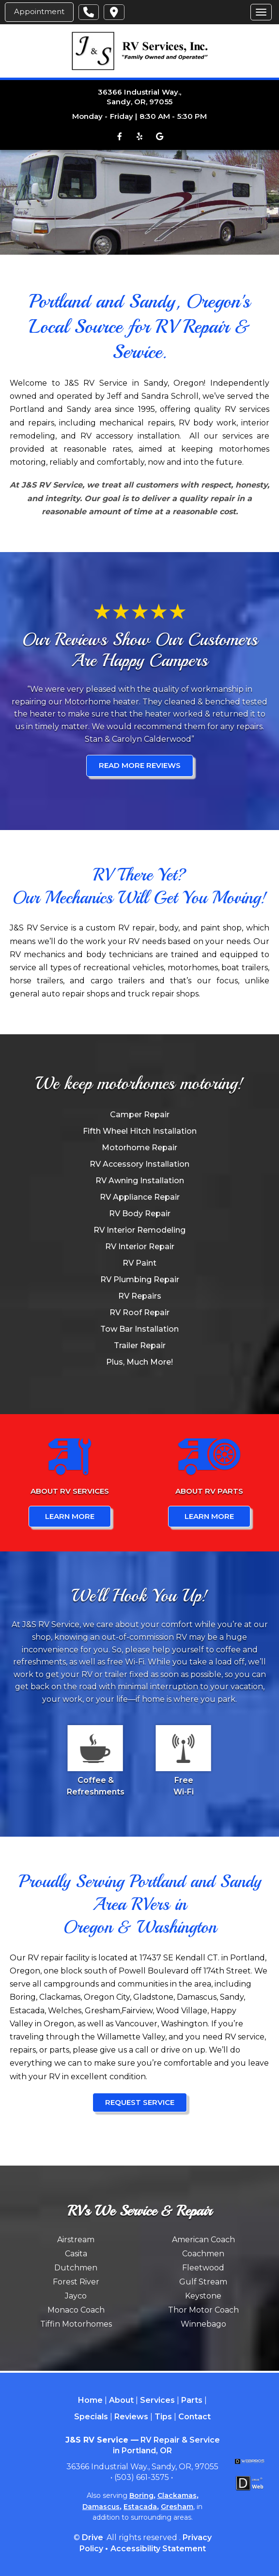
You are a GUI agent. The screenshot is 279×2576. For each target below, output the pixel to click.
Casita (76, 2253)
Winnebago (203, 2324)
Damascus (101, 2506)
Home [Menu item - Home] (90, 2400)
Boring (141, 2495)
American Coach (203, 2239)
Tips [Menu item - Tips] (163, 2416)
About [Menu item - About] (121, 2400)
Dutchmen (75, 2267)
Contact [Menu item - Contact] (194, 2416)
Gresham (177, 2506)
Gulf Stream (203, 2281)
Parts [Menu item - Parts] (191, 2400)
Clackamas (177, 2495)
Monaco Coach (76, 2310)
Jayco (76, 2295)
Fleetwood (203, 2267)
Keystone (203, 2295)
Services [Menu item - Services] (157, 2400)
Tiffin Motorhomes (76, 2324)
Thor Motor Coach (203, 2310)
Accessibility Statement (158, 2548)
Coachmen (203, 2253)
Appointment (39, 11)
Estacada (140, 2506)
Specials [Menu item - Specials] (91, 2416)
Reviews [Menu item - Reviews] (131, 2416)
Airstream (75, 2239)
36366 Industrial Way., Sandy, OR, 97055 (139, 96)
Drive (92, 2537)
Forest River (76, 2281)
